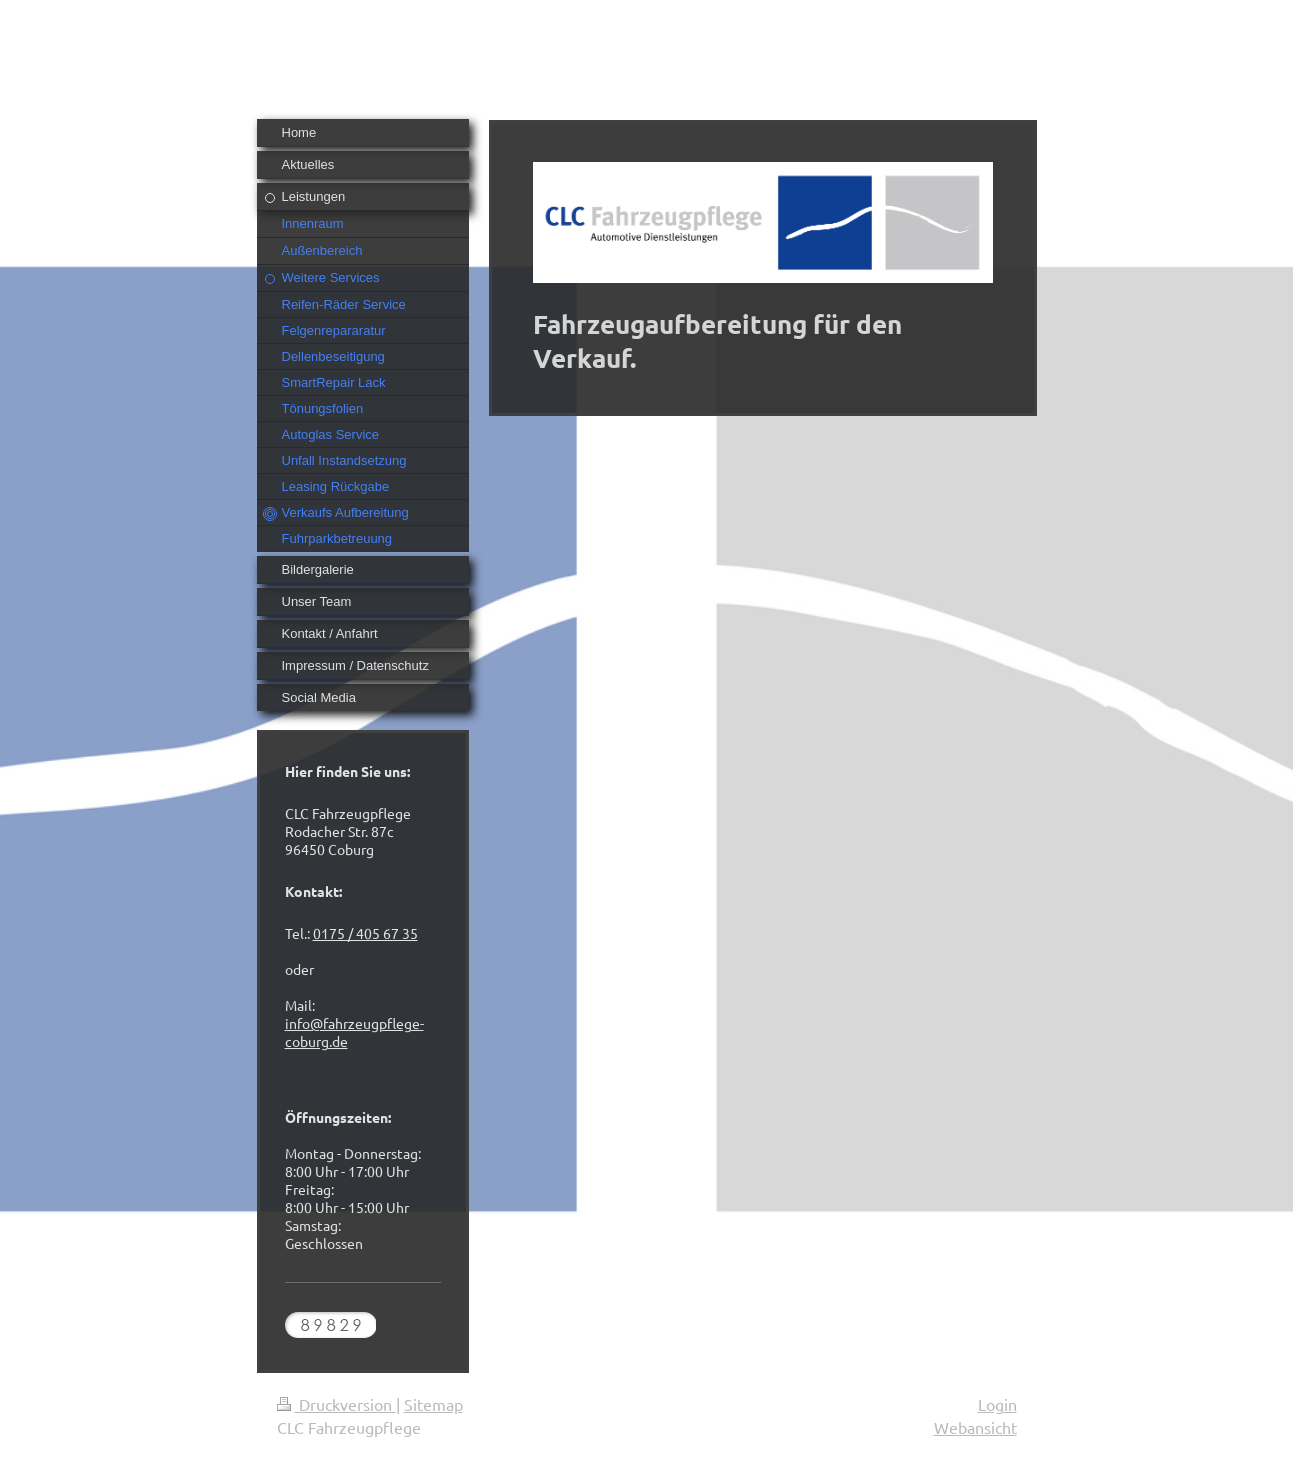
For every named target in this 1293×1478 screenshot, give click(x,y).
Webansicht (975, 1427)
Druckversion (336, 1404)
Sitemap (433, 1404)
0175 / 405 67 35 (365, 933)
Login (997, 1404)
